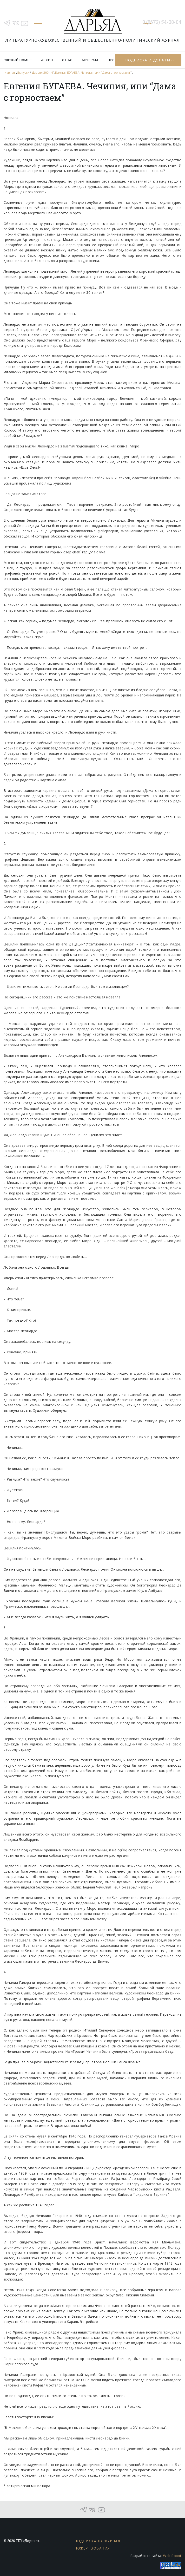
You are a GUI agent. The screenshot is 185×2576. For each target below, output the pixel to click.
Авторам (90, 60)
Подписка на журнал (97, 2541)
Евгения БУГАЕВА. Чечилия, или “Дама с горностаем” (93, 73)
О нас (67, 60)
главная (9, 73)
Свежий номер (18, 60)
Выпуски (23, 73)
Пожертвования (92, 2548)
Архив (47, 60)
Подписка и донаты (147, 60)
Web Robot (172, 2555)
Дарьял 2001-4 (42, 73)
